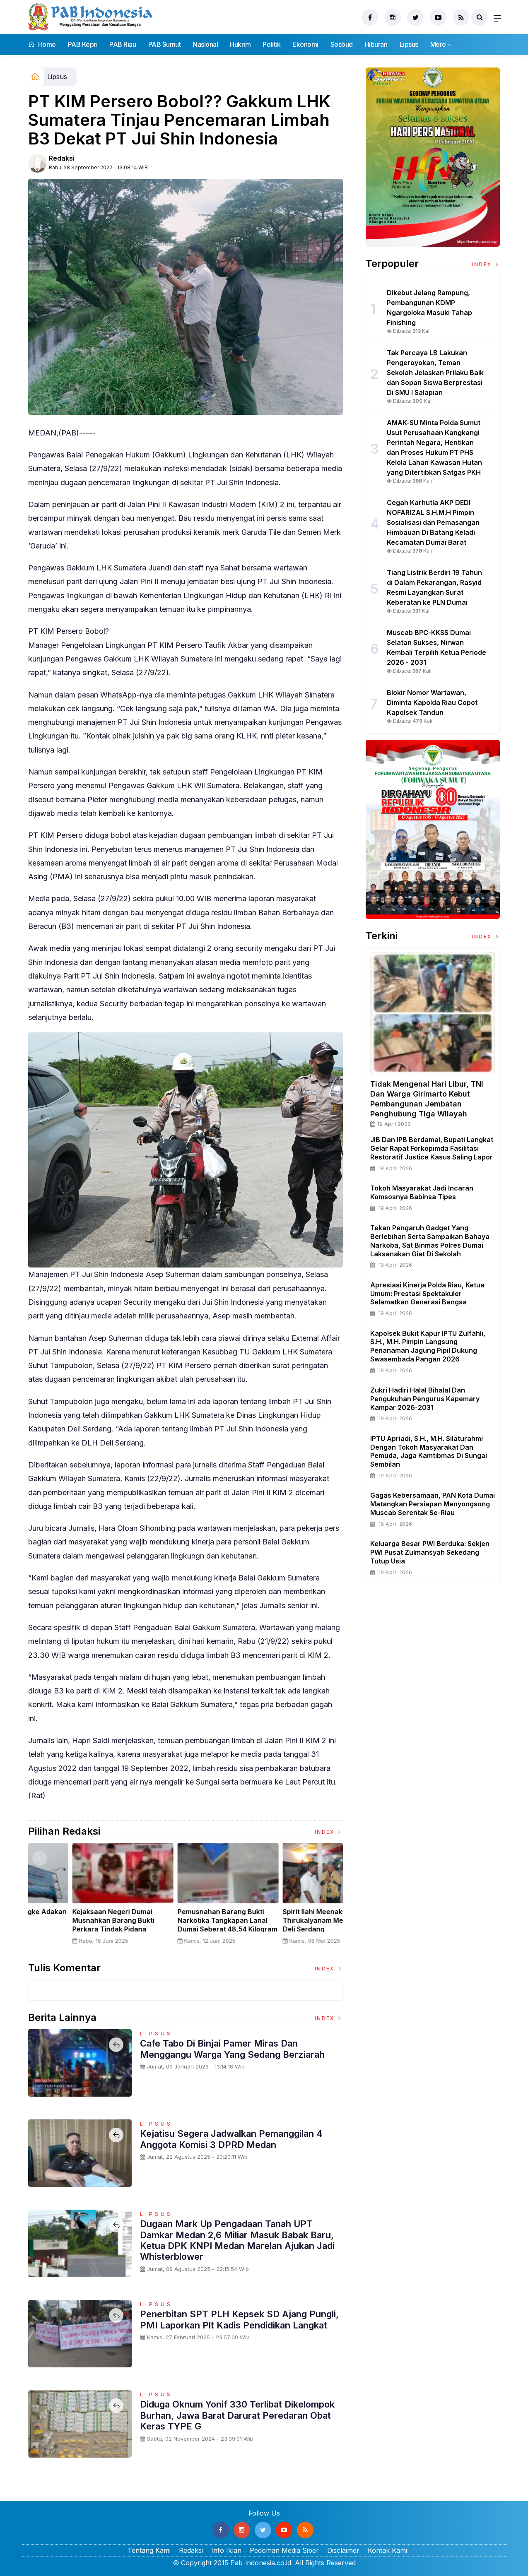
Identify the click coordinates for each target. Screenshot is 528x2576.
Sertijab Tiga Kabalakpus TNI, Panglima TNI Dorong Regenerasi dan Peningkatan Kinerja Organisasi (78, 1924)
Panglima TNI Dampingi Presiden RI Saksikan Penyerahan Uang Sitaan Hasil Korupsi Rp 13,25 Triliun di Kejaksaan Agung (184, 1928)
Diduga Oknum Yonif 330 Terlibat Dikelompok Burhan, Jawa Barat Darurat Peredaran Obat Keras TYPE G (238, 2415)
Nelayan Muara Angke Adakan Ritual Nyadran (290, 1915)
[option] (80, 1897)
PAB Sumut (164, 44)
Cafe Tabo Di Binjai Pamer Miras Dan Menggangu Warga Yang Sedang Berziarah (232, 2048)
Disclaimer (343, 2550)
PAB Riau (122, 44)
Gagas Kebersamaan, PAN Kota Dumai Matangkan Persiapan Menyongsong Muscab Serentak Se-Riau (432, 1504)
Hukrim (240, 44)
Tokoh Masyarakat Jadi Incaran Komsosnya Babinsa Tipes (421, 1192)
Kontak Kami (387, 2550)
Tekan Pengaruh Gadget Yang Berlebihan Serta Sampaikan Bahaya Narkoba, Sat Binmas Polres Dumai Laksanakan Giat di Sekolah (429, 1241)
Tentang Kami (149, 2550)
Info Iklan (226, 2550)
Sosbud (341, 44)
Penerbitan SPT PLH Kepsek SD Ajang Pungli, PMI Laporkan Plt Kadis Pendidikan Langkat (239, 2319)
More (438, 44)
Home (42, 44)
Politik (271, 44)
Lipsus (409, 44)
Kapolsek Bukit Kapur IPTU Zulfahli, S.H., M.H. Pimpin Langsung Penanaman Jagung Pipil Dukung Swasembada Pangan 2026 (427, 1346)
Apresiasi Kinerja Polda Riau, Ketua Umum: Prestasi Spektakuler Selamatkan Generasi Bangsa (427, 1293)
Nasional (205, 44)
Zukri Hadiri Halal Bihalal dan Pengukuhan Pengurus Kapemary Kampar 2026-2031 (425, 1399)
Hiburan (376, 44)
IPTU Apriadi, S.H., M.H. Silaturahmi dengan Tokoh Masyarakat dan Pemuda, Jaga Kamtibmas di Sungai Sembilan (428, 1451)
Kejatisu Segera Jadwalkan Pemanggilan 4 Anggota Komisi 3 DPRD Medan (231, 2139)
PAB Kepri (83, 44)
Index (329, 1832)
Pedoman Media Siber (284, 2550)
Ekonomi (305, 44)
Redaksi (62, 158)
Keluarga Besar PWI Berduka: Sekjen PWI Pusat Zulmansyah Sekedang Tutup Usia (429, 1552)
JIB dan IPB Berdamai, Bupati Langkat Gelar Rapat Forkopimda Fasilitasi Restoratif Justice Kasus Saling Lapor (431, 1148)
